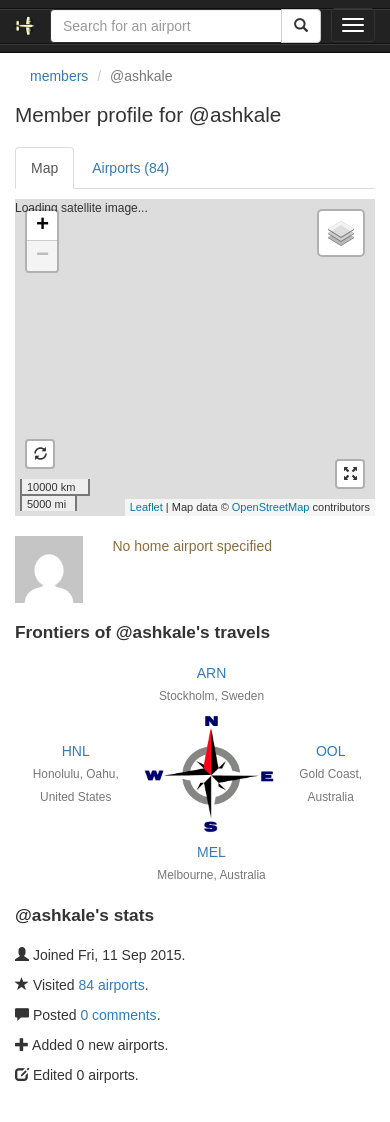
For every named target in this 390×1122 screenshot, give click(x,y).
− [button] (42, 256)
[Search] (301, 26)
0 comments (118, 1015)
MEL (211, 852)
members (59, 76)
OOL (331, 751)
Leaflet (146, 507)
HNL (76, 751)
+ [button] (42, 226)
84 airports (112, 985)
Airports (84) (130, 168)
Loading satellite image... (192, 357)
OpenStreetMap (271, 507)
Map (44, 168)
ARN (212, 673)
